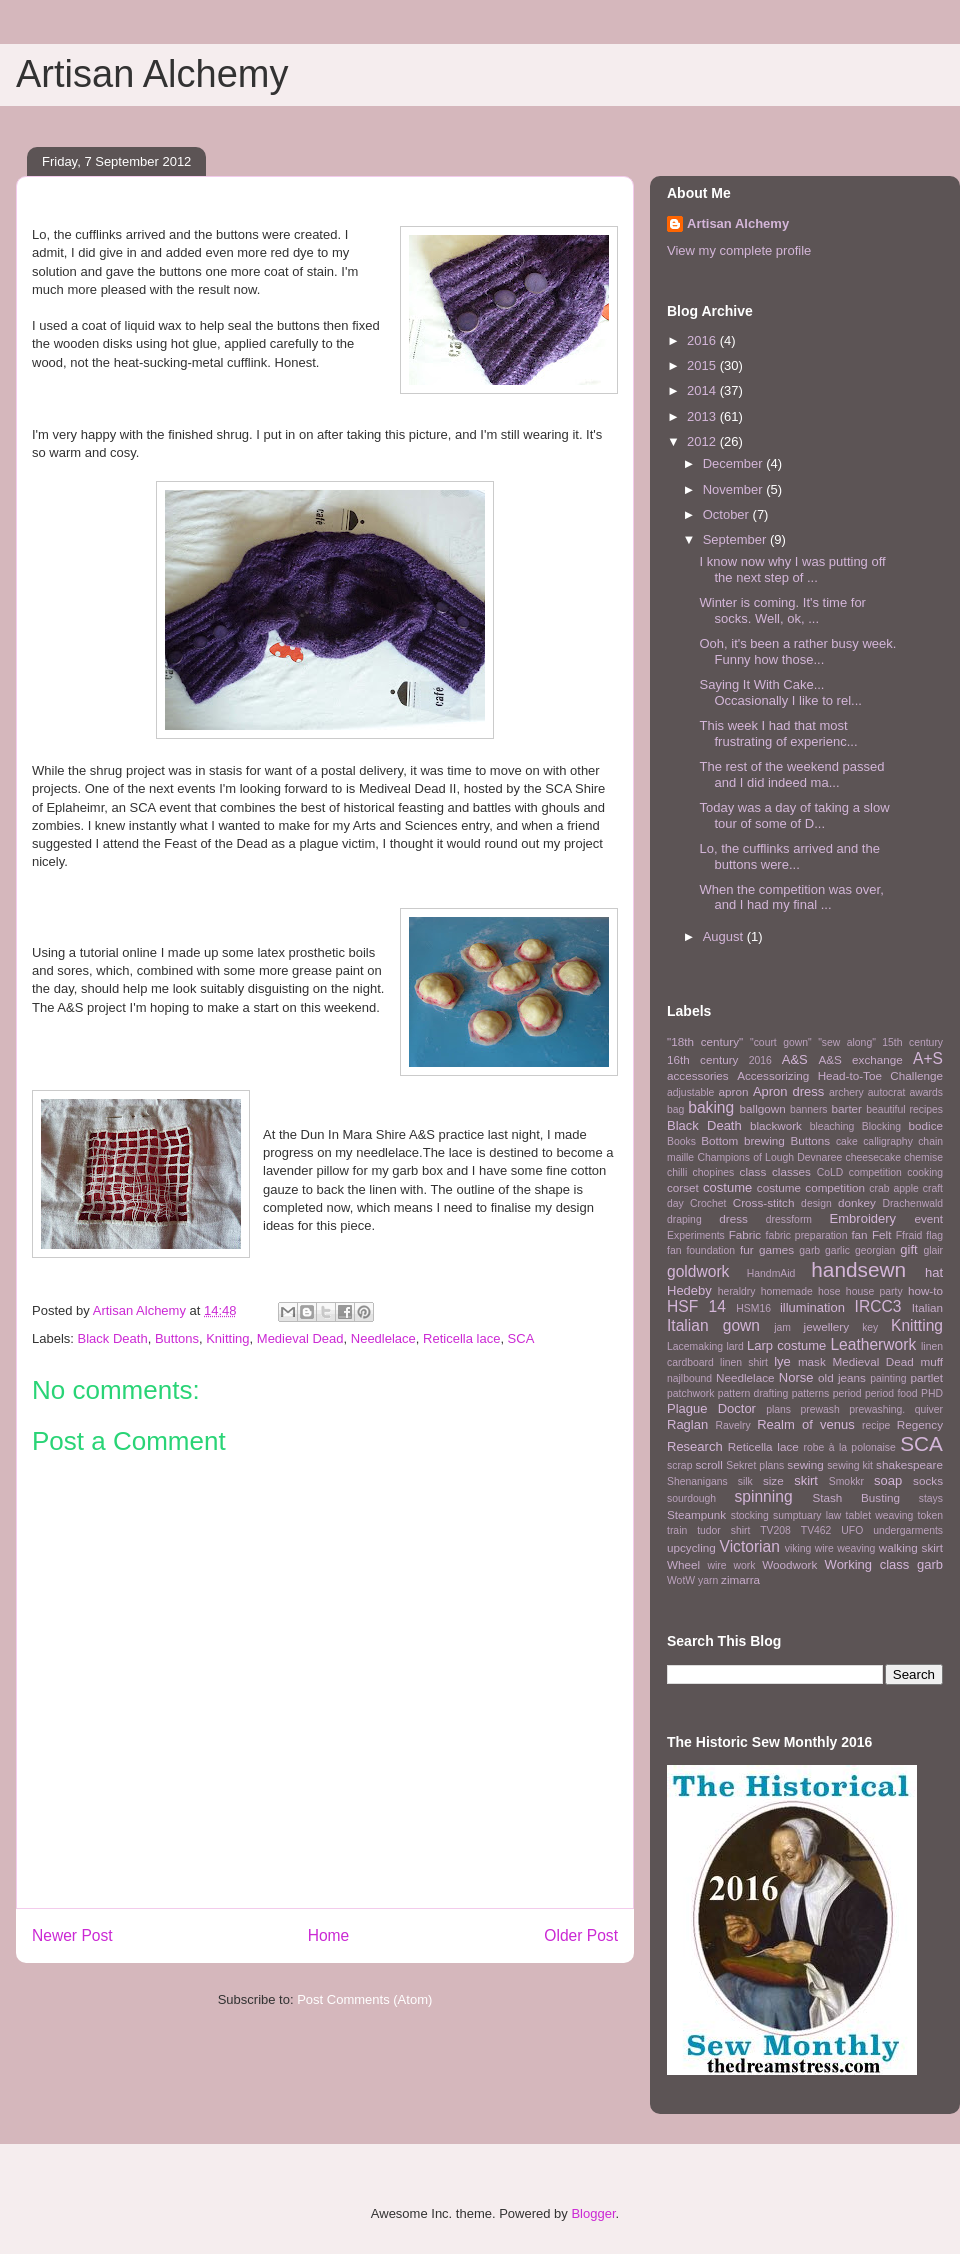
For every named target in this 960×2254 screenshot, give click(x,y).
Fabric (745, 1234)
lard (734, 1346)
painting (888, 1378)
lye (782, 1361)
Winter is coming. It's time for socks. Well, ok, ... (782, 610)
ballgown (763, 1108)
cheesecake (873, 1157)
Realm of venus (806, 1424)
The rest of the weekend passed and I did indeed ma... (791, 774)
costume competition (811, 1187)
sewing (805, 1464)
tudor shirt (723, 1530)
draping (684, 1219)
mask (812, 1361)
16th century (702, 1059)
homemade (787, 1291)
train (677, 1530)
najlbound (689, 1378)
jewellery (826, 1326)
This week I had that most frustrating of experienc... (778, 733)
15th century (912, 1042)
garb (809, 1250)
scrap (679, 1465)
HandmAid (771, 1273)
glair (933, 1250)
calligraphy (888, 1141)
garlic (837, 1250)
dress (733, 1218)
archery (846, 1092)
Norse (796, 1377)
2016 (703, 340)
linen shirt (744, 1362)
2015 (703, 365)
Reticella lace (461, 1338)
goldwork (698, 1271)
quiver (929, 1409)
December (735, 463)
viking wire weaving (830, 1548)
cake (847, 1141)
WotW (681, 1580)
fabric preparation (807, 1235)
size (773, 1480)
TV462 (816, 1530)
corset (683, 1187)
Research (695, 1446)
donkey (857, 1202)
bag (675, 1109)
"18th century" (705, 1041)
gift (908, 1249)
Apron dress (788, 1091)
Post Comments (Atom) (364, 1999)
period (847, 1393)
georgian (875, 1250)
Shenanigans (697, 1481)
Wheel (683, 1564)
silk (745, 1481)
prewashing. (877, 1409)
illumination (812, 1307)
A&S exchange (860, 1059)
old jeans (842, 1377)
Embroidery (863, 1218)
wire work (731, 1565)
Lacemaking (695, 1346)
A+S (928, 1058)
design (816, 1203)
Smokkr (846, 1481)
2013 (703, 416)
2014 (703, 390)
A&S (795, 1059)
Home (329, 1935)
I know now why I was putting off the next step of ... (792, 569)
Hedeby (689, 1290)
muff (931, 1361)
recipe (876, 1425)
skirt (806, 1480)
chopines (714, 1172)
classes (791, 1171)
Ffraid (909, 1235)
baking (711, 1107)
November (735, 489)
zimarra (740, 1579)
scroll (709, 1464)
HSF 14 (696, 1306)
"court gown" (781, 1042)
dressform (789, 1219)
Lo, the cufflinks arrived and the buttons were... (789, 856)
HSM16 (753, 1308)
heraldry (737, 1291)
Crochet (708, 1203)
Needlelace (383, 1338)
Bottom (719, 1140)
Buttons (177, 1338)
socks (928, 1480)
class (753, 1171)
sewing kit (850, 1465)
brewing (764, 1140)
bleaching (832, 1126)
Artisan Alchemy (152, 74)
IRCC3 (878, 1306)
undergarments (908, 1530)
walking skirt (911, 1547)
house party (874, 1291)
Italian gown (713, 1325)
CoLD (830, 1172)
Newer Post (72, 1935)
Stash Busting (856, 1497)
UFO (852, 1530)
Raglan (687, 1424)
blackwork (776, 1125)
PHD (932, 1393)
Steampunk (696, 1514)
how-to (925, 1290)
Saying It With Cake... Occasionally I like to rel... (780, 692)
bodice (926, 1125)
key (870, 1327)
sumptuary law (807, 1515)
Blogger (593, 2213)
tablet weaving (880, 1515)
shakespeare (909, 1464)
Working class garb (884, 1564)
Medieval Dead (300, 1338)
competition (875, 1172)
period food (891, 1393)
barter (846, 1108)
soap (888, 1480)
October (728, 514)
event (928, 1218)
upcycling (691, 1547)
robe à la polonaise (850, 1447)
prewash (819, 1409)
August (725, 936)
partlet (927, 1377)
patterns (811, 1393)
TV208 (775, 1530)
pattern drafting (753, 1393)
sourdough (691, 1498)
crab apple (894, 1188)
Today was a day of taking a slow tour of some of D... (794, 815)
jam (782, 1327)
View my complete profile (739, 250)
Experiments (696, 1235)
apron (734, 1091)
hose (829, 1291)
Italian (927, 1307)
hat (934, 1272)
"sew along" (847, 1042)
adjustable (690, 1092)
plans (778, 1409)
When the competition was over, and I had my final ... (791, 897)
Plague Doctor (711, 1408)
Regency (920, 1424)
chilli (677, 1172)
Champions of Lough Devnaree (769, 1157)
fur (747, 1249)
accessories (698, 1075)
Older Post (581, 1935)
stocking (750, 1515)
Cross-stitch (764, 1202)
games (776, 1249)
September (736, 539)
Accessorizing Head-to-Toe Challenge (840, 1075)
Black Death (113, 1338)
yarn (708, 1580)
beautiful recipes (904, 1109)
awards (927, 1092)
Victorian (750, 1546)
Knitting (227, 1338)
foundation (710, 1250)
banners (809, 1109)
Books (681, 1141)
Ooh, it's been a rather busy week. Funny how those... (797, 651)
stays (931, 1498)
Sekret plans (755, 1465)
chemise (923, 1157)
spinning (763, 1496)
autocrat (887, 1092)
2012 (703, 441)
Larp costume (786, 1345)
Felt (881, 1234)
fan (859, 1234)
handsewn (858, 1269)
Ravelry (732, 1425)
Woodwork (789, 1564)
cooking (925, 1172)
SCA (521, 1338)
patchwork (690, 1393)
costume (727, 1187)
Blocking (881, 1126)
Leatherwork (873, 1344)
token (930, 1515)
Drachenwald (912, 1203)
